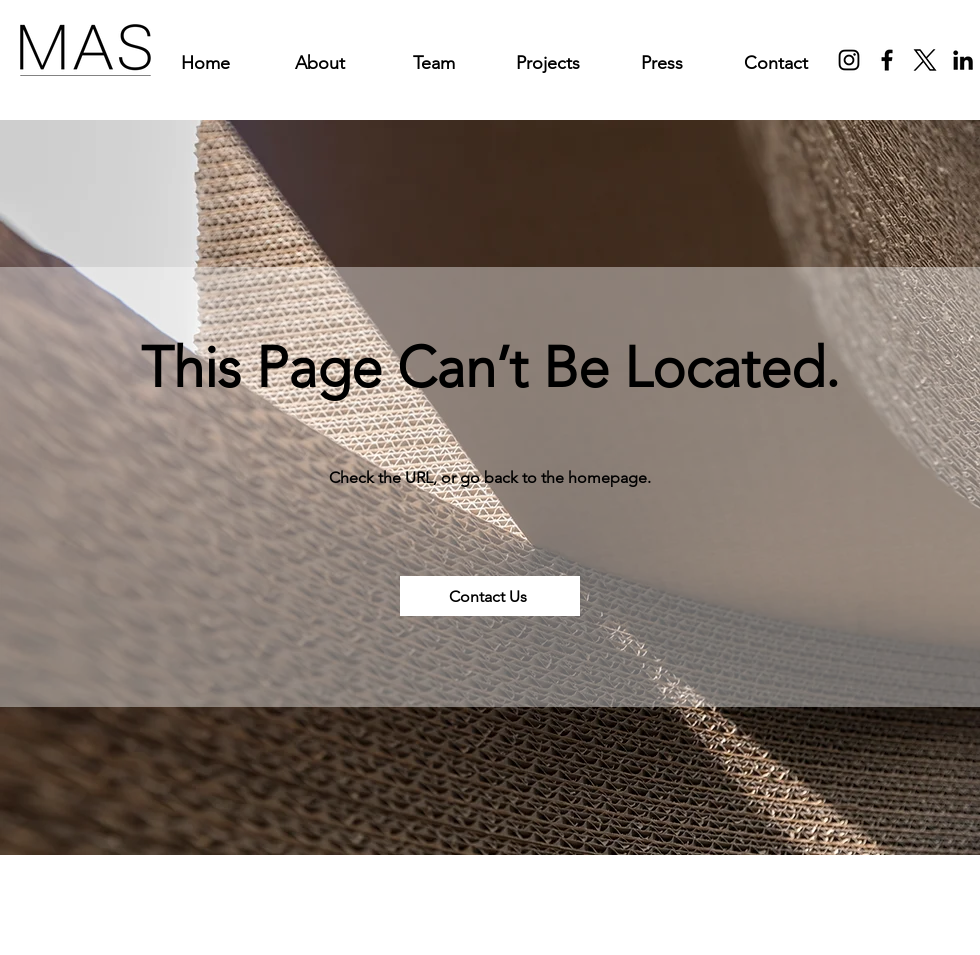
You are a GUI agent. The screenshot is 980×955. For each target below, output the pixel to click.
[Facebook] (887, 60)
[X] (925, 60)
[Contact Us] (490, 596)
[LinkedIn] (963, 60)
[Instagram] (849, 60)
